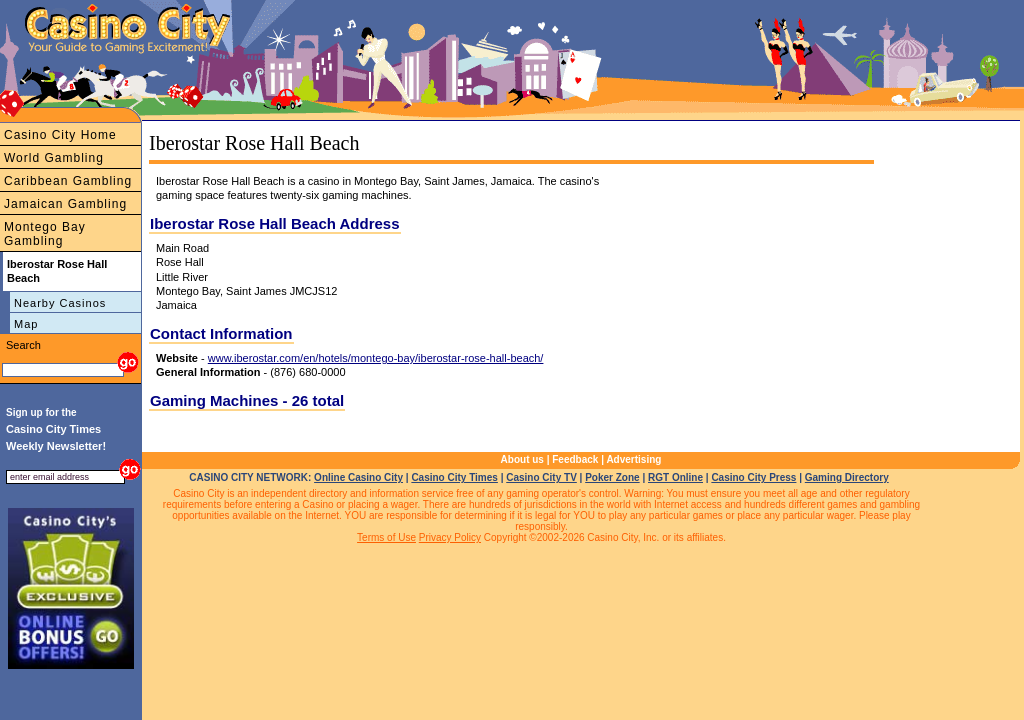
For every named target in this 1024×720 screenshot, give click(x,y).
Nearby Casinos (60, 303)
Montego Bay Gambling (45, 234)
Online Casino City (358, 477)
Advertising (633, 459)
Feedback (575, 459)
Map (26, 324)
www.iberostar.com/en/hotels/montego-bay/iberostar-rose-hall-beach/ (376, 358)
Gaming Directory (847, 477)
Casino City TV (541, 477)
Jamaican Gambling (65, 204)
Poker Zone (612, 477)
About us (522, 459)
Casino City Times (454, 477)
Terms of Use (386, 537)
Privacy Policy (450, 537)
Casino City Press (753, 477)
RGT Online (675, 477)
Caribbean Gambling (68, 181)
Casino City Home (60, 135)
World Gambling (54, 158)
